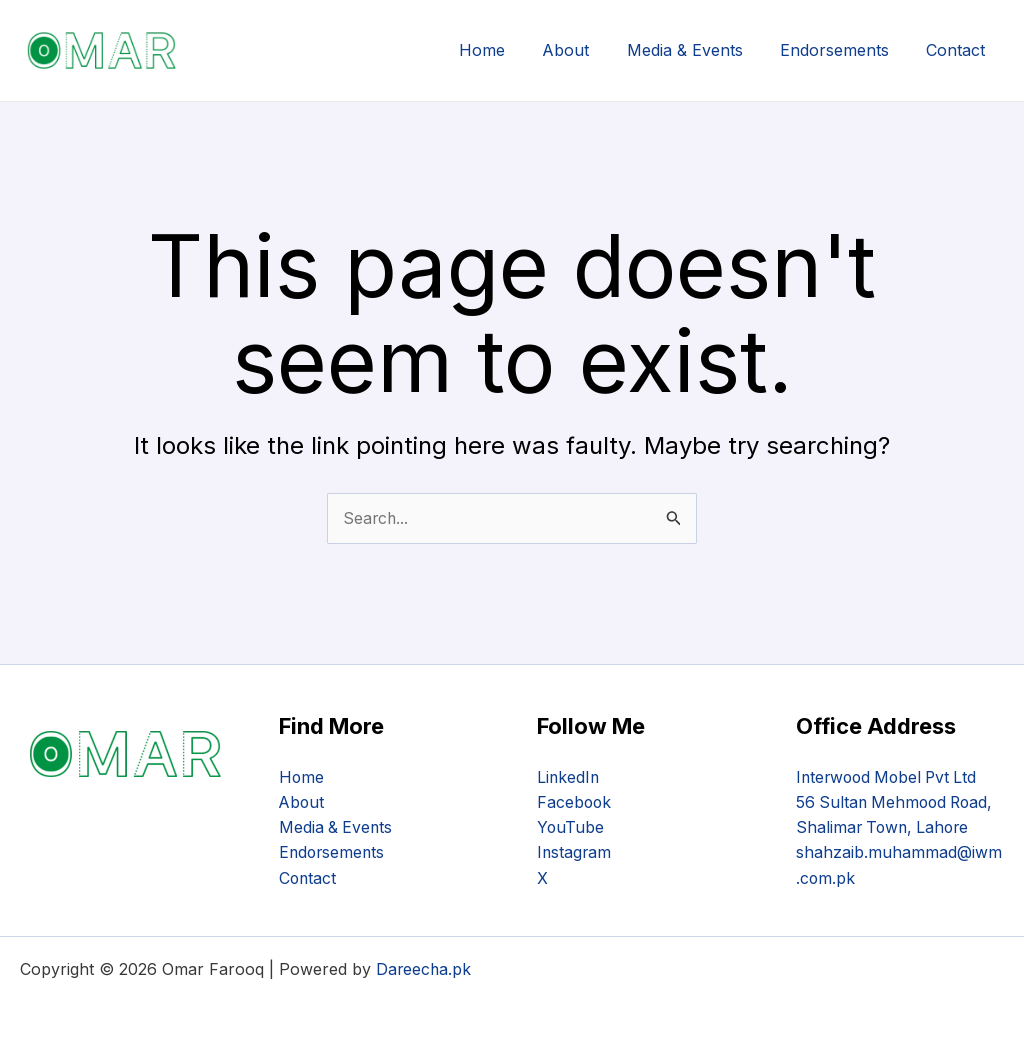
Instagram (575, 852)
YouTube (571, 826)
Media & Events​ (698, 50)
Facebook (575, 801)
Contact (958, 50)
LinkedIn (569, 775)
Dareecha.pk (424, 969)
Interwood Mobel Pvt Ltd (890, 775)
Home (506, 50)
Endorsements (842, 50)
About (584, 50)
